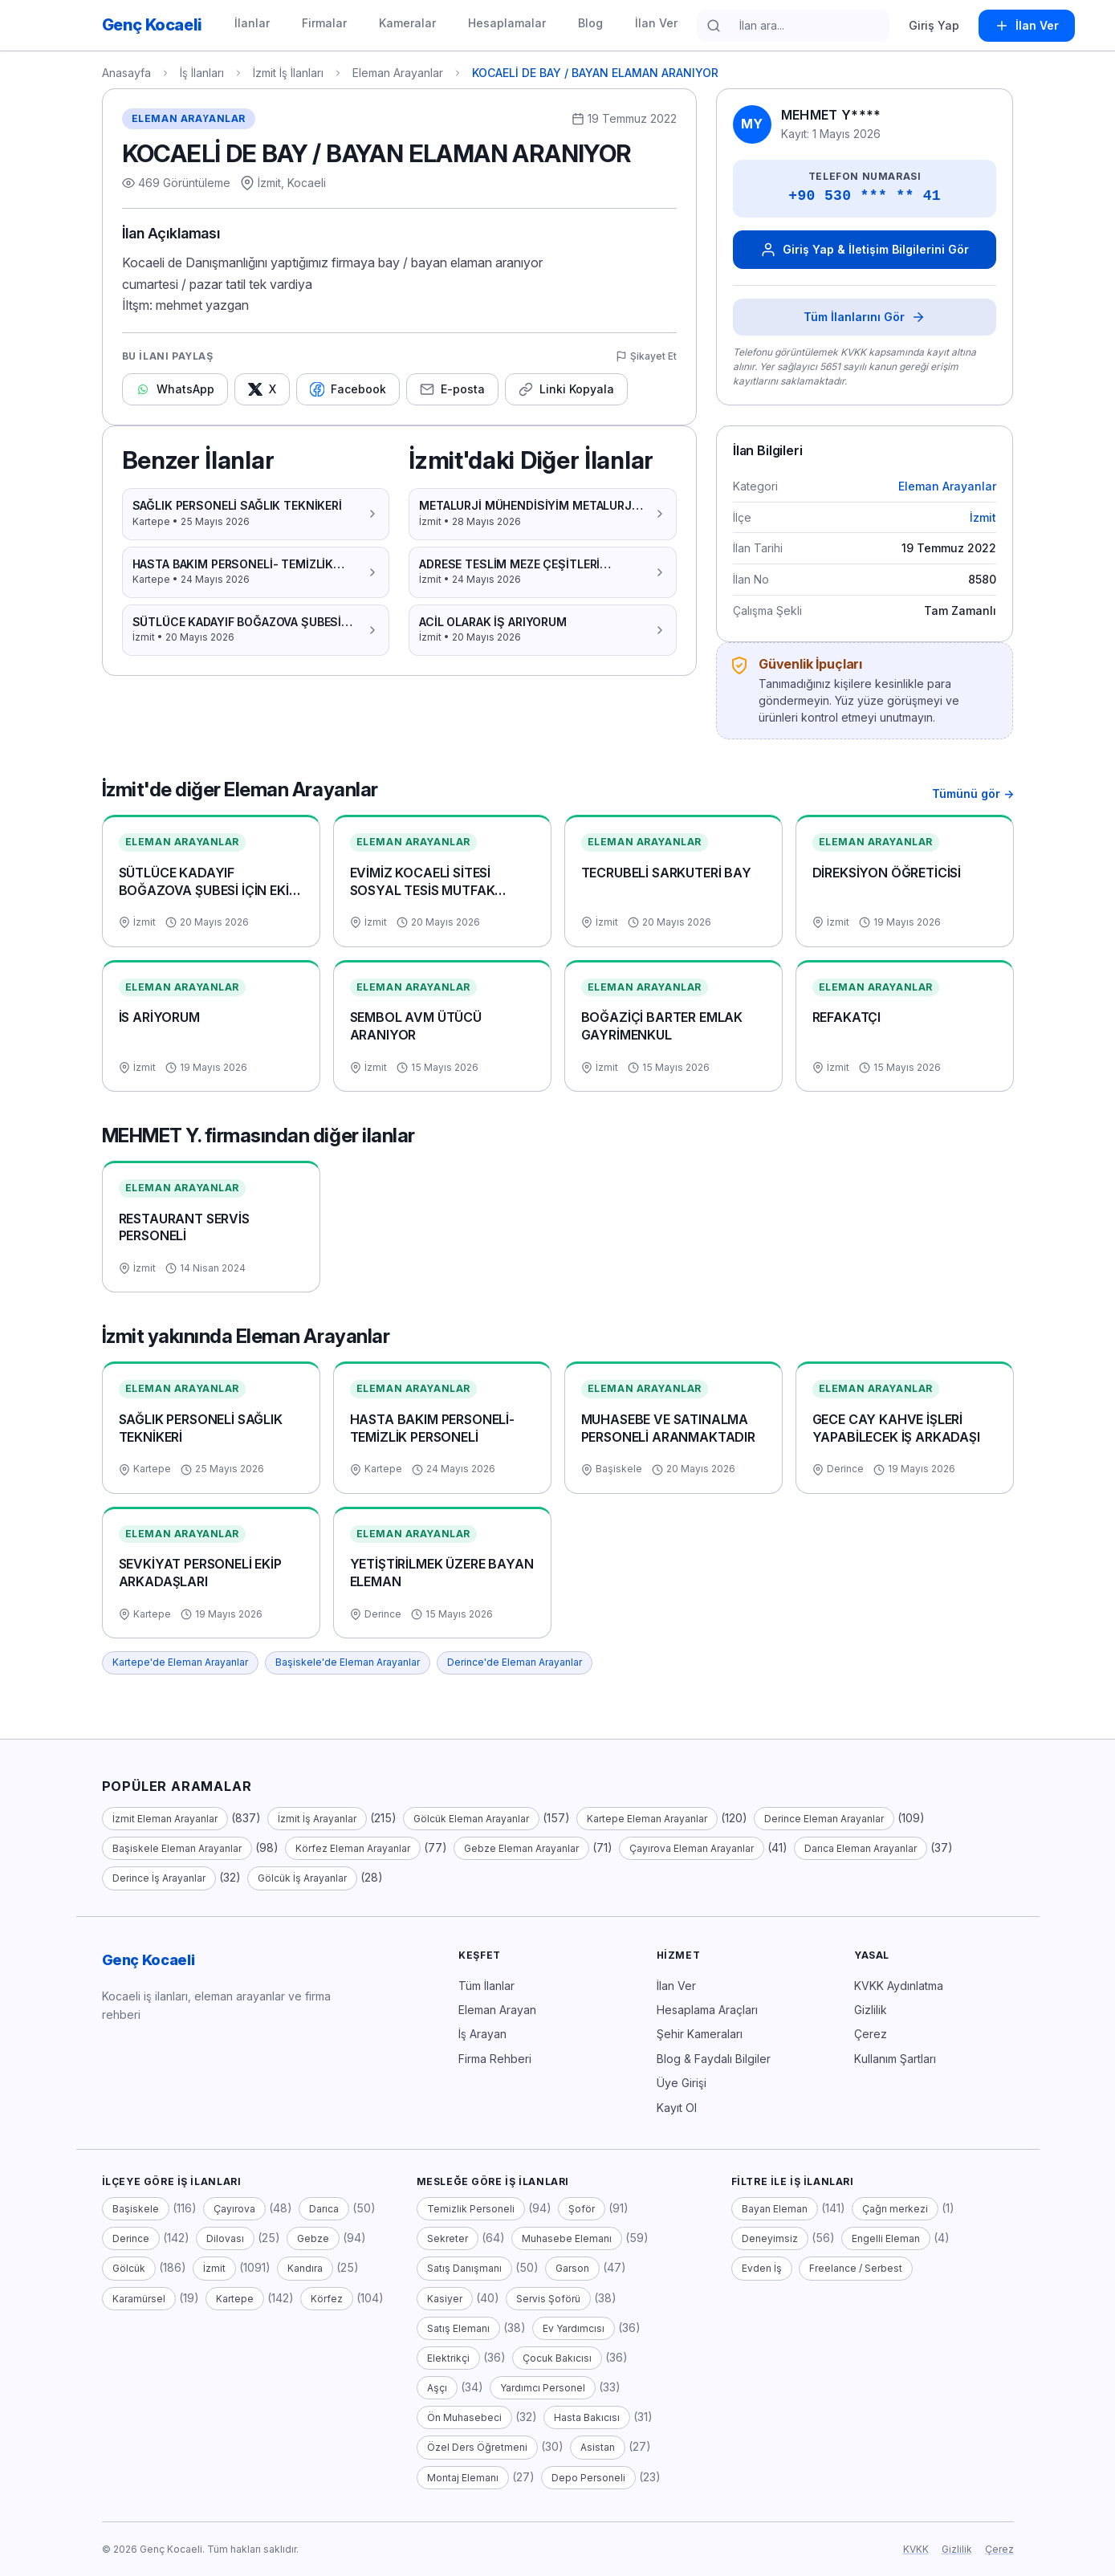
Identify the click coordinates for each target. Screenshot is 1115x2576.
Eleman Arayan (497, 2009)
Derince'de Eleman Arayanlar (514, 1662)
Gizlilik (870, 2009)
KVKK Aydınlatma (898, 1985)
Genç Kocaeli (148, 1959)
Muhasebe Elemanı (567, 2238)
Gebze (313, 2238)
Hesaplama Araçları (707, 2009)
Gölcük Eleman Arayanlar (471, 1819)
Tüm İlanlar (486, 1985)
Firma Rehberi (494, 2058)
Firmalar (324, 23)
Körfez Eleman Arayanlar (352, 1848)
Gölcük (128, 2268)
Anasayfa (126, 72)
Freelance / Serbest (855, 2268)
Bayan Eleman (775, 2209)
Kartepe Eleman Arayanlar (647, 1819)
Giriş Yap (934, 25)
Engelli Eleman (886, 2238)
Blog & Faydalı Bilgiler (714, 2058)
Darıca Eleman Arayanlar (860, 1848)
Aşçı (437, 2388)
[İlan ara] (803, 26)
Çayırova (234, 2209)
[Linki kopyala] (566, 389)
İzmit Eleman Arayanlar (165, 1819)
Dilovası (225, 2238)
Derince (130, 2238)
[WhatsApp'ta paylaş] (175, 389)
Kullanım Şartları (895, 2058)
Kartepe (235, 2299)
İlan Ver (656, 23)
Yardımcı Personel (542, 2388)
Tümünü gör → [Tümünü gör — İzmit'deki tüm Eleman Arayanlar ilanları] (973, 793)
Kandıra (305, 2268)
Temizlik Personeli (471, 2209)
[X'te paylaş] (262, 389)
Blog (590, 23)
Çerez (870, 2034)
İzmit (983, 517)
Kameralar (407, 23)
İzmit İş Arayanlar (317, 1819)
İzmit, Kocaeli (292, 182)
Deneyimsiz (770, 2238)
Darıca (324, 2209)
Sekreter (447, 2238)
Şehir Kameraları (700, 2034)
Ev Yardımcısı (573, 2328)
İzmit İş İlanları (288, 72)
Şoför (581, 2209)
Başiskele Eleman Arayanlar (177, 1848)
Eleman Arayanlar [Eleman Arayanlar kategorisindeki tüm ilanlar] (189, 118)
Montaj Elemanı (462, 2478)
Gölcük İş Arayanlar (302, 1878)
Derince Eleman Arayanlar (824, 1819)
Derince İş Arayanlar (159, 1878)
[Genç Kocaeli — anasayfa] (152, 25)
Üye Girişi (681, 2083)
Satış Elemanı (458, 2328)
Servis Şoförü (548, 2299)
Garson (572, 2268)
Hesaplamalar (507, 23)
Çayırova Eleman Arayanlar (691, 1848)
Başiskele (135, 2209)
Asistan (597, 2447)
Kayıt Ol (677, 2107)
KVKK (916, 2549)
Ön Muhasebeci (464, 2417)
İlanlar (252, 23)
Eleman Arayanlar (397, 72)
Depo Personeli (588, 2478)
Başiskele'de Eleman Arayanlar (347, 1662)
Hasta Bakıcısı (587, 2417)
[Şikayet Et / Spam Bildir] (646, 356)
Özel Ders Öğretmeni (477, 2447)
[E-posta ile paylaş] (452, 389)
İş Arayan (482, 2034)
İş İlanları (202, 72)
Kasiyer (444, 2299)
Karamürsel (138, 2299)
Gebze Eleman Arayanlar (521, 1848)
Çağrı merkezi (895, 2209)
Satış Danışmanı (464, 2268)
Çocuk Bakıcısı (557, 2358)
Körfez (327, 2299)
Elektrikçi (448, 2358)
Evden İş (762, 2268)
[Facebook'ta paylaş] (348, 389)
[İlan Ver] (1027, 26)
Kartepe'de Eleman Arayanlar (180, 1662)
